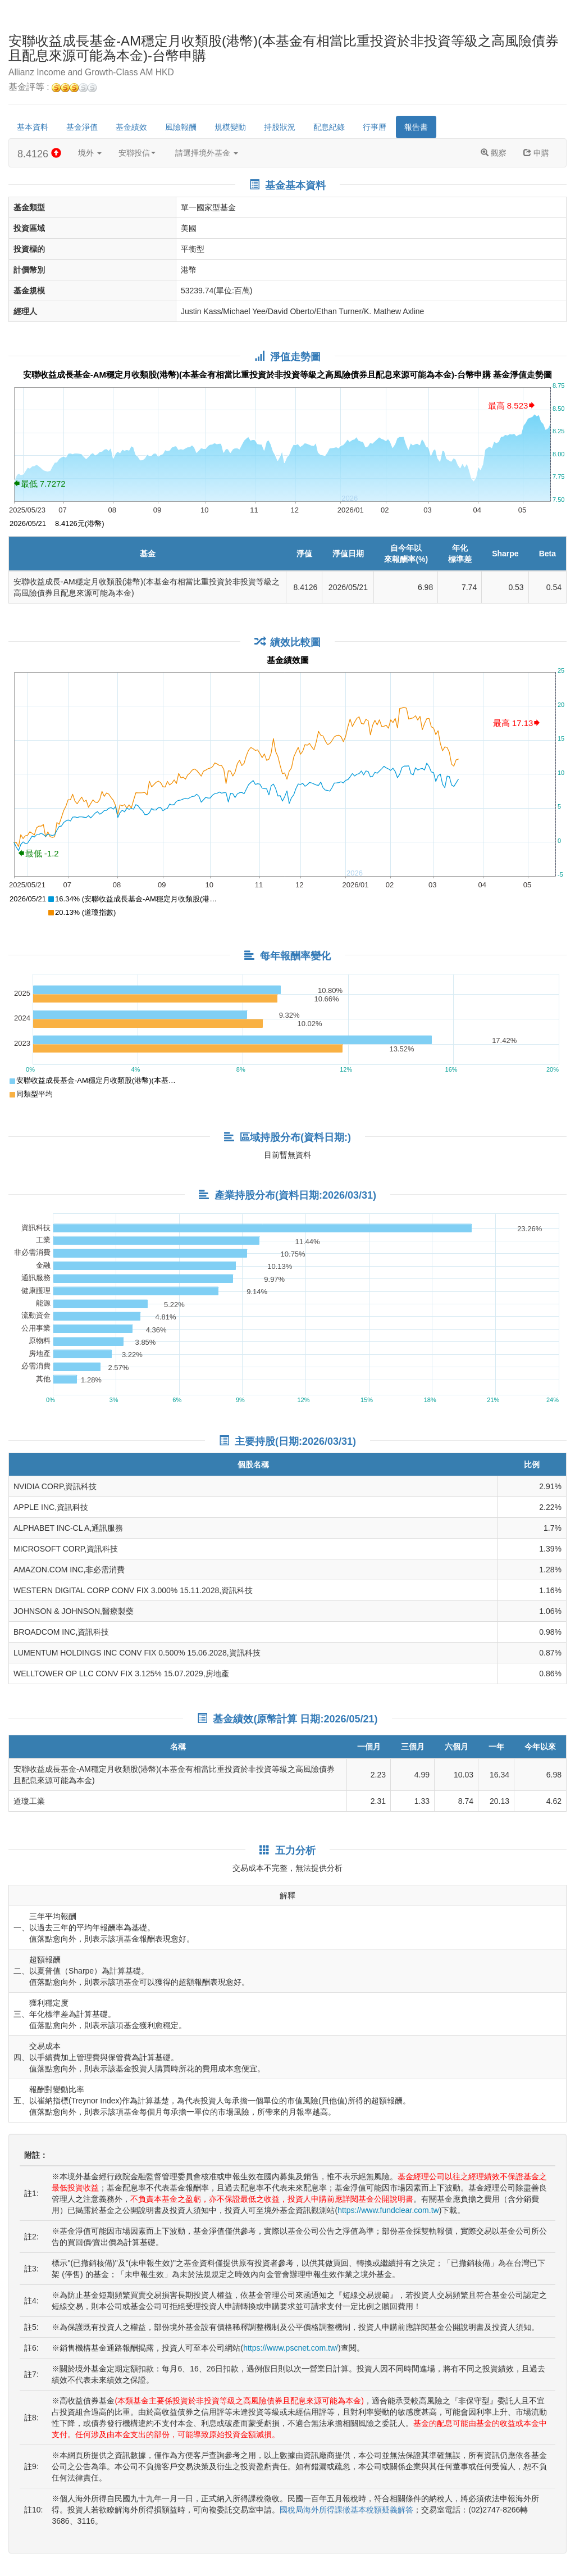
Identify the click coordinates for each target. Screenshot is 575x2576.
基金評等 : (52, 87)
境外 (90, 152)
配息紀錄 (329, 127)
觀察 (493, 152)
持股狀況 (279, 127)
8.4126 (39, 154)
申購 (536, 152)
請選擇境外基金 (206, 152)
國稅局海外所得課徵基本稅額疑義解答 (346, 2509)
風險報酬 (181, 127)
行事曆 (374, 127)
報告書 (416, 127)
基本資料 (32, 127)
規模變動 (230, 127)
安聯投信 (137, 152)
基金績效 (131, 127)
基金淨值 (82, 127)
